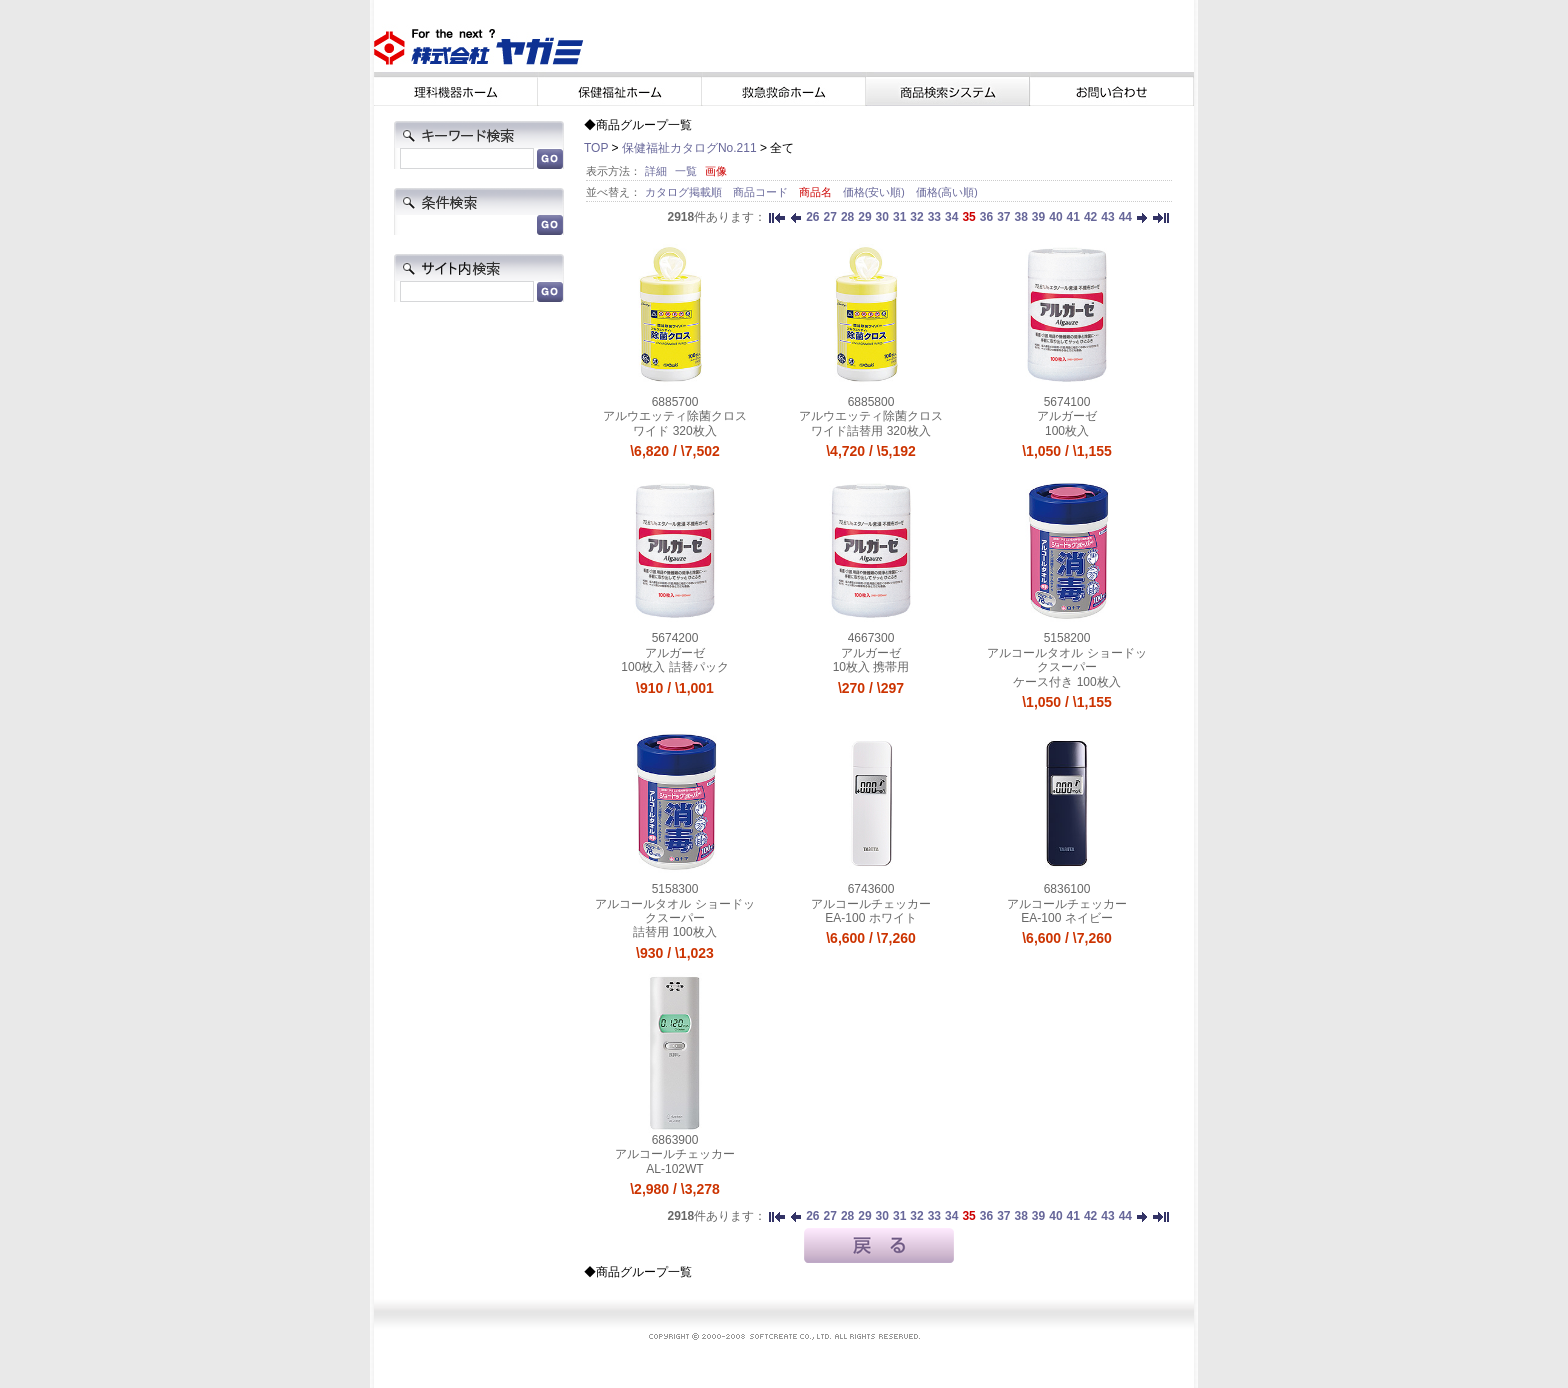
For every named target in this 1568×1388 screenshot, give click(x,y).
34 (951, 217)
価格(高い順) (947, 192)
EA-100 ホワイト (870, 918)
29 (864, 217)
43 (1107, 217)
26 (812, 217)
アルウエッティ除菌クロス (675, 416)
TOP (596, 148)
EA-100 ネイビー (1066, 918)
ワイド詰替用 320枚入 (870, 431)
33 (934, 217)
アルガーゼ (1067, 416)
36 (986, 217)
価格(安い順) (875, 192)
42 (1090, 217)
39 (1038, 217)
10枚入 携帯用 (871, 667)
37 (1003, 217)
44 (1125, 217)
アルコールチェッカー (871, 904)
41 (1073, 217)
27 (830, 217)
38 (1020, 217)
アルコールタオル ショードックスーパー (1066, 660)
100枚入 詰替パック (674, 667)
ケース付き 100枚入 (1066, 682)
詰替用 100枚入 (674, 932)
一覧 (686, 171)
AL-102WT (674, 1169)
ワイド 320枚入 (674, 431)
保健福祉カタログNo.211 (689, 148)
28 (847, 217)
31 (899, 217)
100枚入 (1067, 431)
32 (916, 217)
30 (882, 217)
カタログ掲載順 (685, 192)
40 (1055, 217)
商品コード (762, 192)
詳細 (656, 171)
